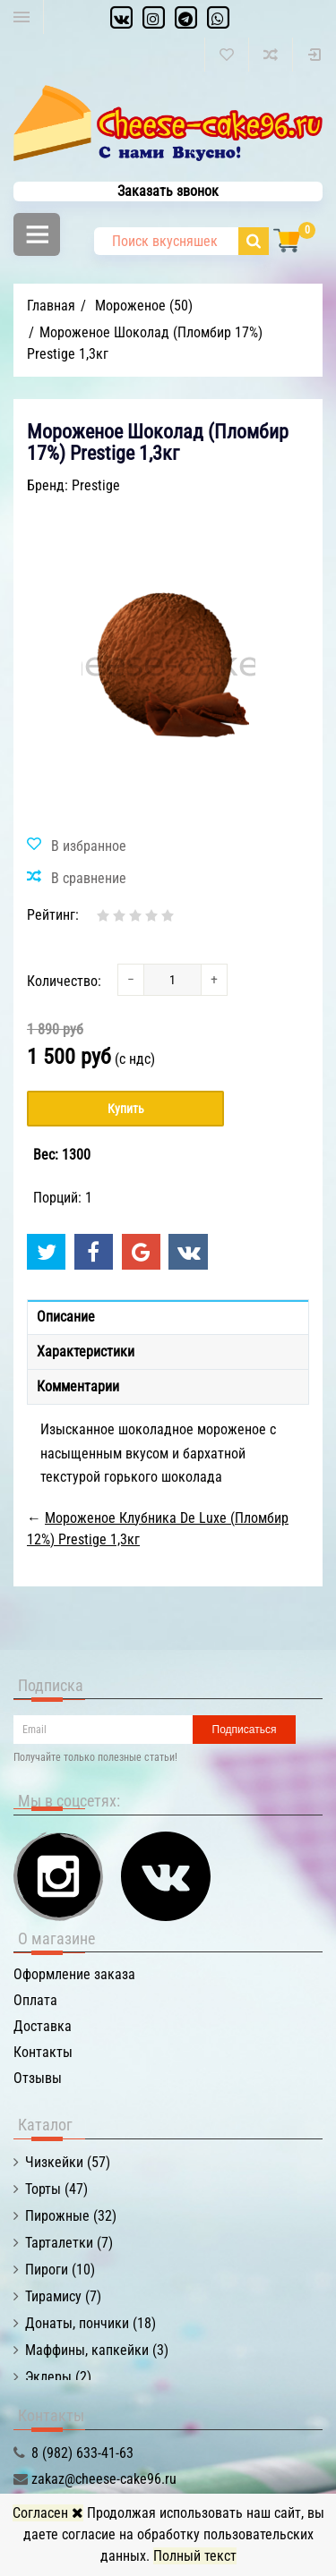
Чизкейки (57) (67, 2162)
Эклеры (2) (58, 2376)
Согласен (48, 2512)
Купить (126, 1108)
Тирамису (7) (63, 2296)
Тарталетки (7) (69, 2242)
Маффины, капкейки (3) (96, 2350)
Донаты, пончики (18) (90, 2323)
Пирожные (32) (70, 2215)
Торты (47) (56, 2189)
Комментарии (78, 1386)
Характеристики (85, 1351)
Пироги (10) (60, 2269)
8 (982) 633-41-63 (82, 2452)
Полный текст (195, 2555)
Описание (66, 1316)
